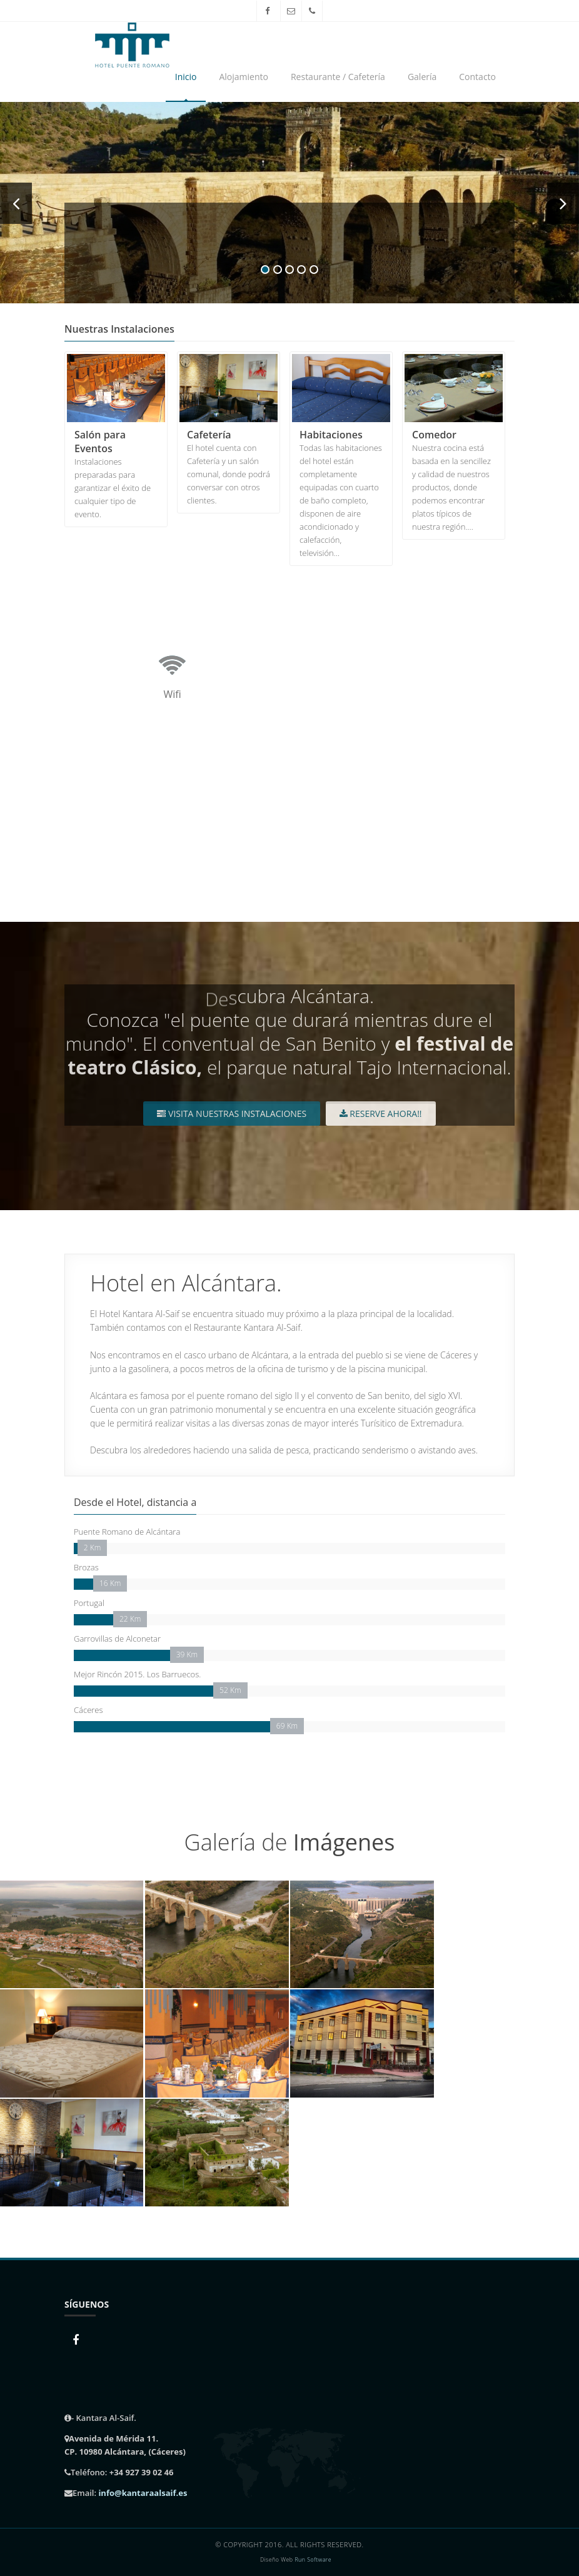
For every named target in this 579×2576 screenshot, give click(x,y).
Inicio (186, 77)
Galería (422, 77)
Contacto (477, 77)
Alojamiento (243, 77)
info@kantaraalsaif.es (142, 2492)
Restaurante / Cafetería (338, 77)
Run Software (313, 2559)
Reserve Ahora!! (381, 1113)
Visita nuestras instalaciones (231, 1113)
